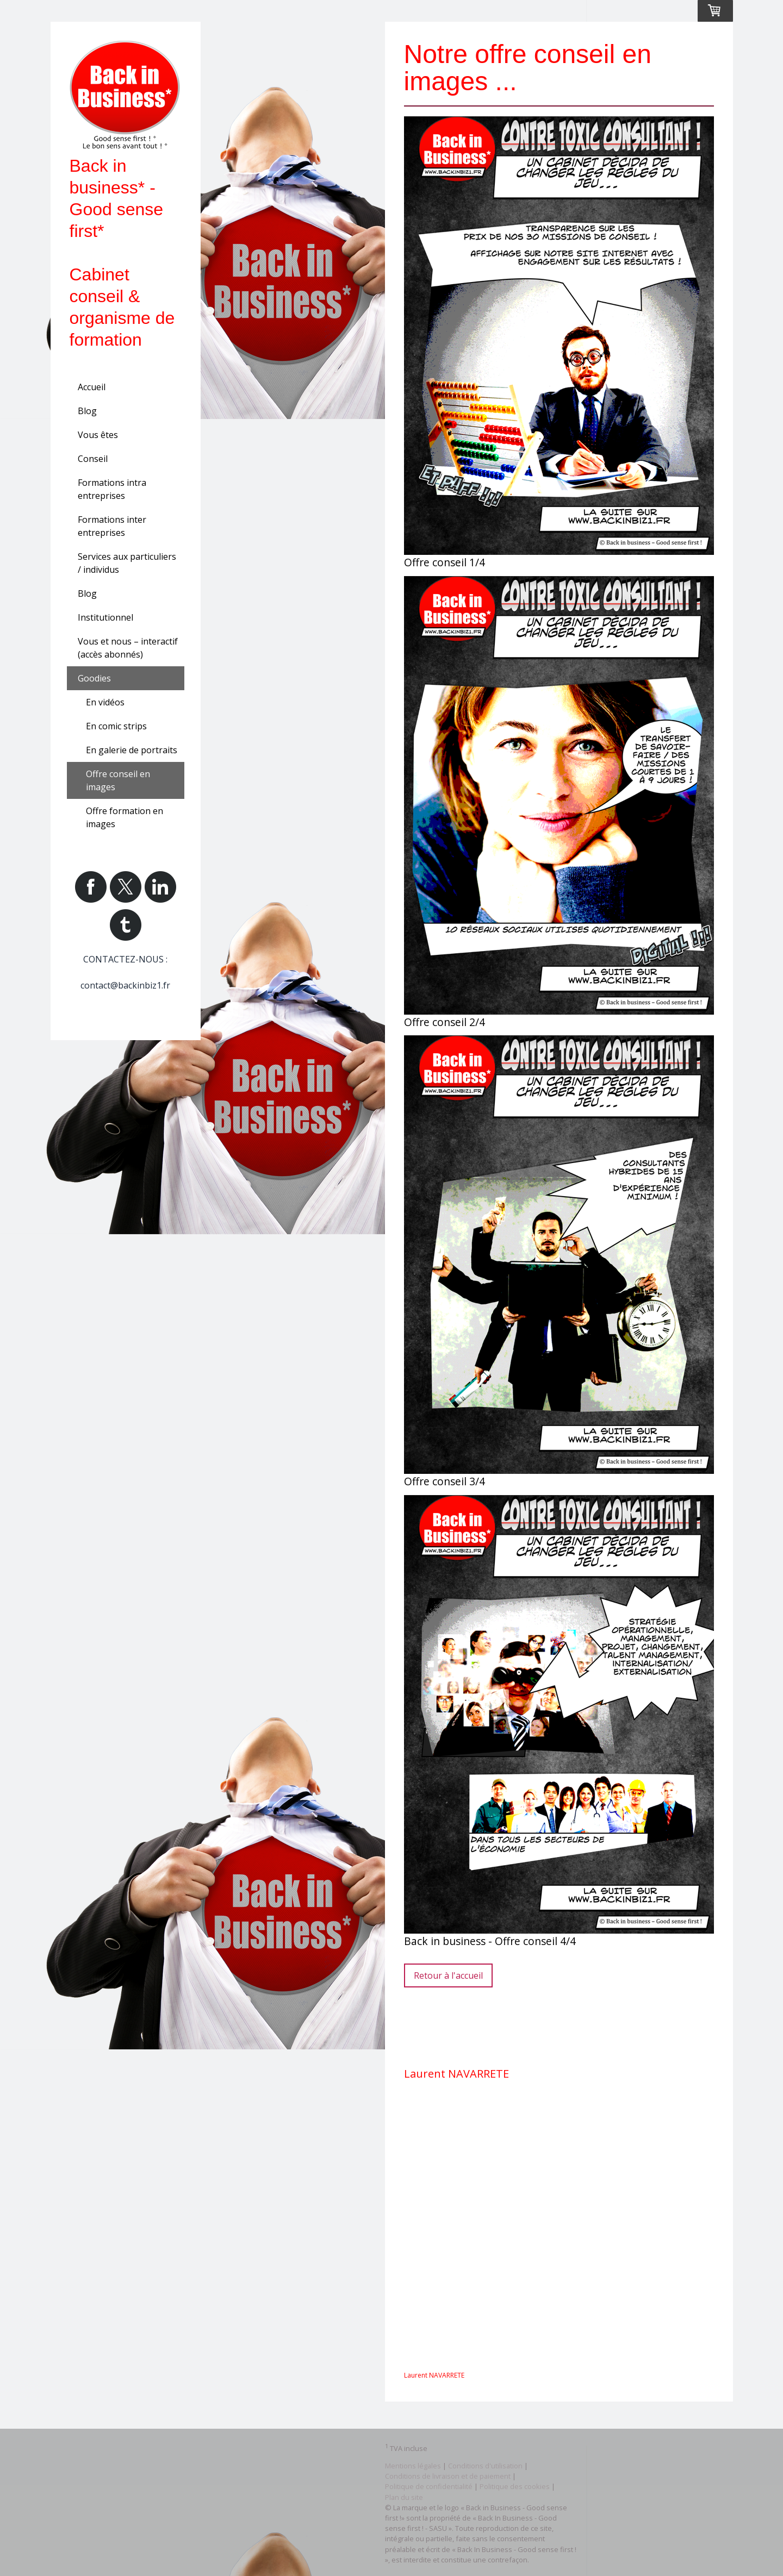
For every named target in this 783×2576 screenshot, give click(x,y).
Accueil (91, 387)
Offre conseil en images (118, 780)
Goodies (94, 678)
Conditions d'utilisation (485, 2466)
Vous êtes (98, 435)
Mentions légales (413, 2466)
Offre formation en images (124, 817)
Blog (87, 411)
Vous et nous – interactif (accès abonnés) (128, 647)
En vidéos (105, 702)
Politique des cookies (515, 2486)
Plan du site (404, 2497)
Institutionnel (105, 617)
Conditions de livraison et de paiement (448, 2476)
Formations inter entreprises (112, 526)
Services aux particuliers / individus (127, 563)
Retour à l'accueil (448, 1975)
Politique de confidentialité (429, 2486)
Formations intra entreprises (112, 489)
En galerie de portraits (131, 750)
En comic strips (116, 726)
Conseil (93, 459)
